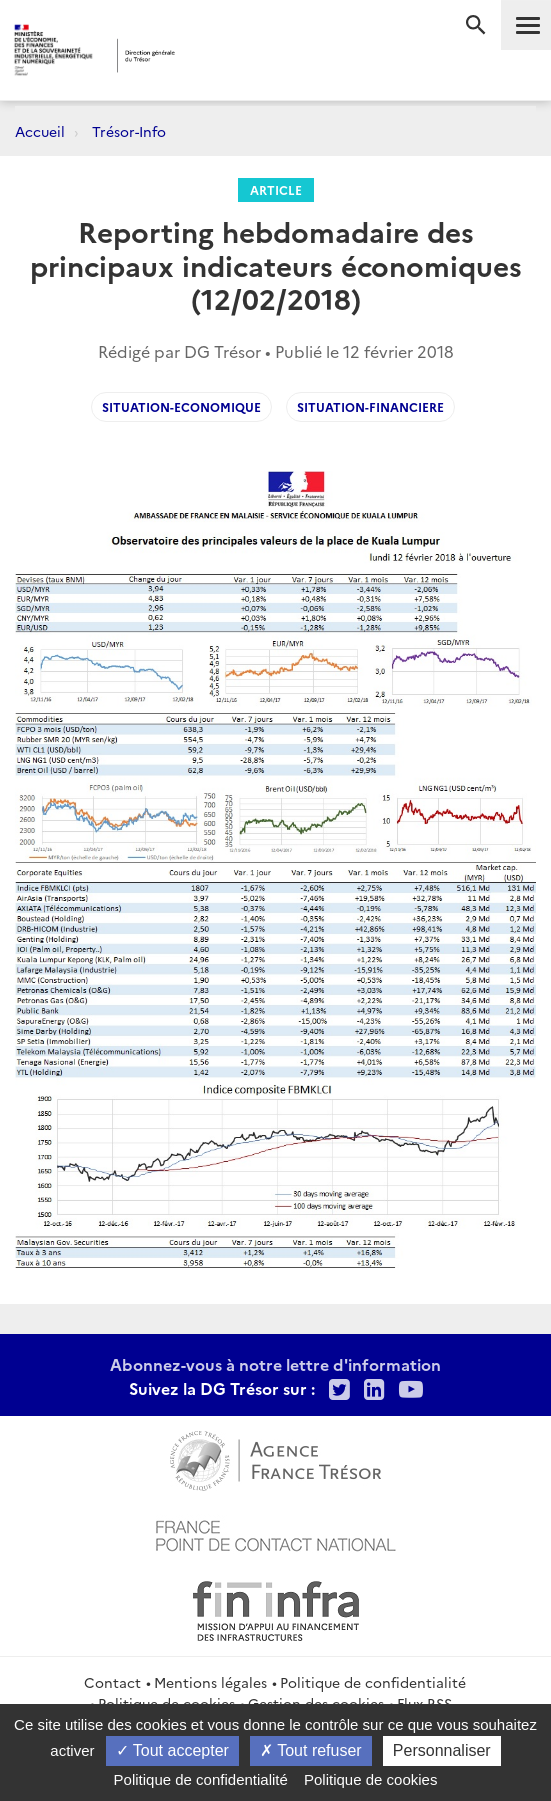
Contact (112, 1682)
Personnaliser (442, 1750)
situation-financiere (370, 406)
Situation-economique (181, 406)
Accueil (40, 131)
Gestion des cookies (316, 1703)
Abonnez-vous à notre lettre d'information (275, 1364)
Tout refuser (311, 1750)
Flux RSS (424, 1703)
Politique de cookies (166, 1703)
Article (276, 189)
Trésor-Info (129, 131)
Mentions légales (210, 1682)
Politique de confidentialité (373, 1682)
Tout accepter (172, 1750)
